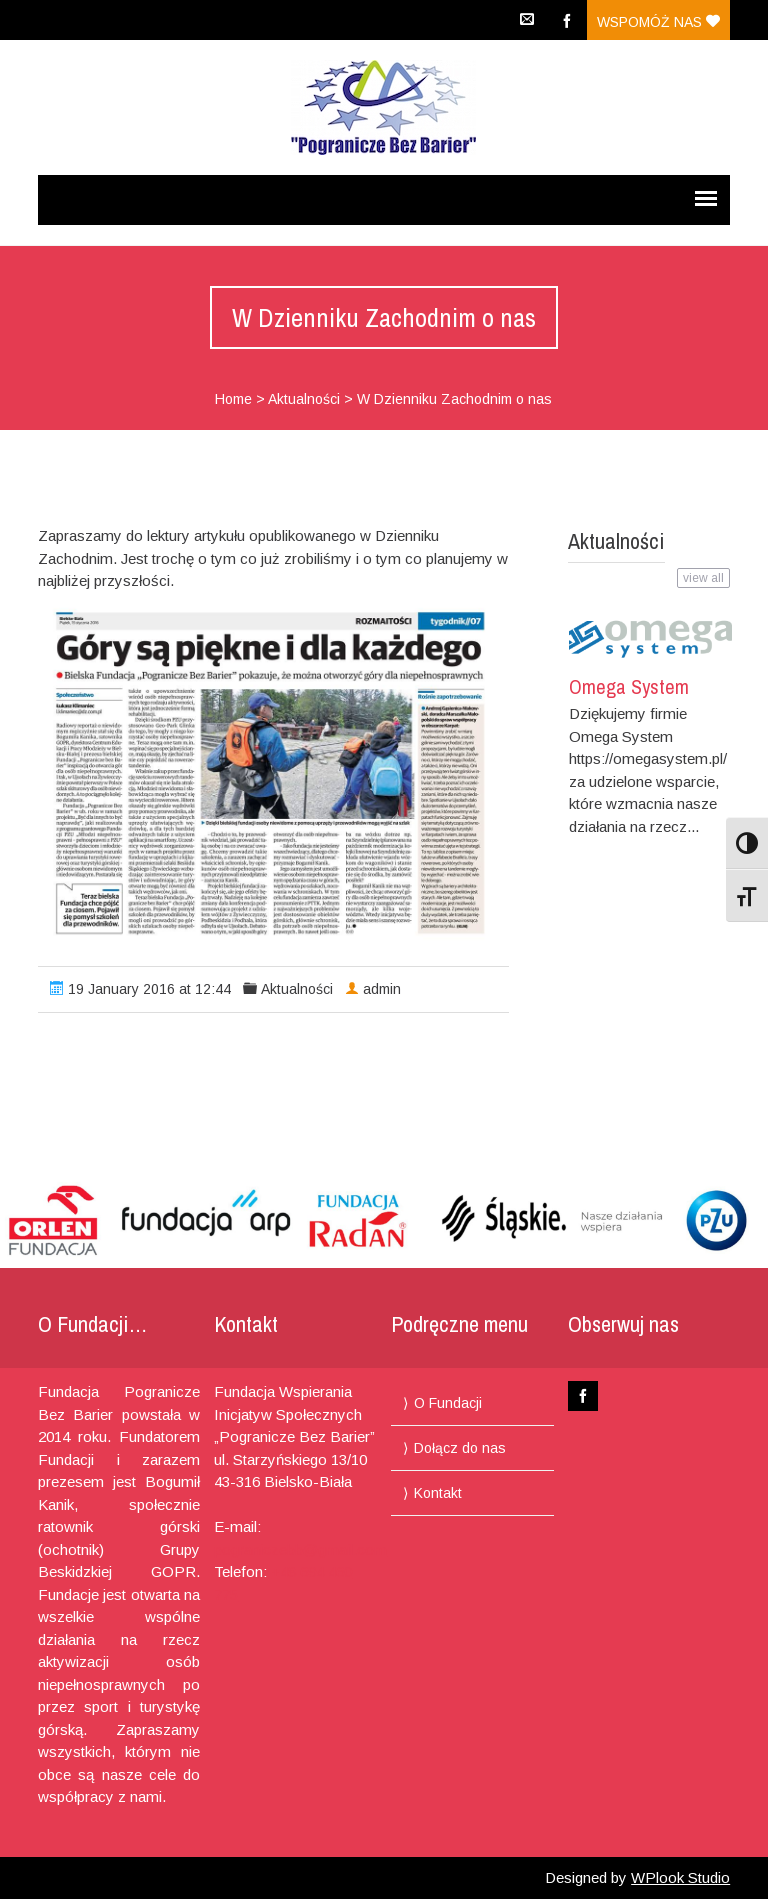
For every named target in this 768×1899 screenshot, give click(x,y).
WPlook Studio (680, 1877)
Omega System (629, 686)
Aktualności (304, 399)
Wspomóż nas (658, 22)
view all (703, 578)
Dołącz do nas (460, 1448)
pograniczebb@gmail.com (300, 1549)
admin (382, 989)
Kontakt (438, 1493)
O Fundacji (448, 1403)
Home (233, 399)
